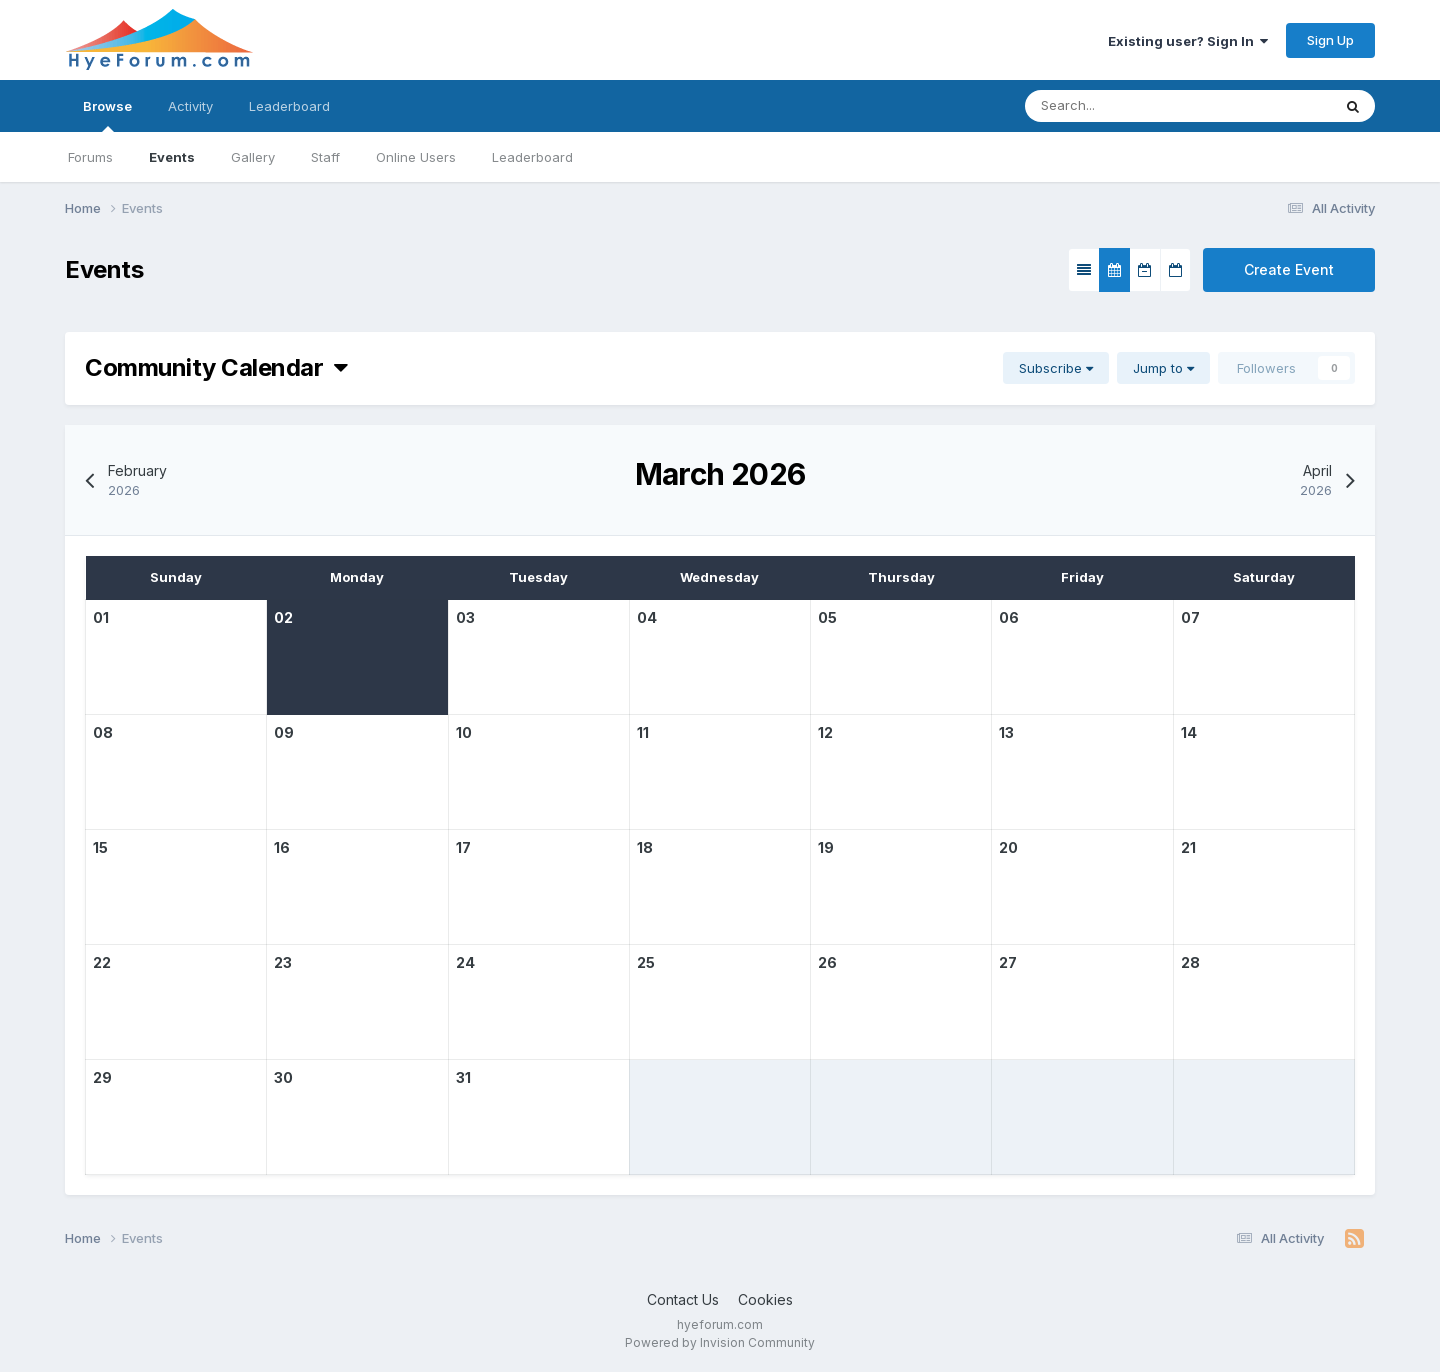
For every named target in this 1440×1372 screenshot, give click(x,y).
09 (284, 732)
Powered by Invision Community (720, 1342)
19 (826, 847)
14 (1189, 732)
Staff (325, 157)
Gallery (253, 157)
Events (172, 157)
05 (827, 617)
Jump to (1163, 368)
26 (827, 962)
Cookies (765, 1299)
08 (103, 732)
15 (100, 847)
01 (101, 617)
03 (465, 617)
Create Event (1289, 269)
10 (464, 732)
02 (283, 617)
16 (282, 847)
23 (283, 962)
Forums (90, 157)
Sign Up (1330, 40)
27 (1008, 962)
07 (1190, 617)
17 (463, 847)
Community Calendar (216, 367)
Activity (190, 106)
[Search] (1158, 106)
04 (647, 617)
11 (643, 732)
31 (463, 1077)
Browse (107, 115)
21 (1188, 847)
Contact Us (683, 1299)
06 (1009, 617)
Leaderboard (532, 157)
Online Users (416, 157)
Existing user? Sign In (1188, 41)
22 (102, 962)
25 (646, 962)
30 (283, 1077)
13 (1006, 732)
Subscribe (1056, 368)
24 (465, 962)
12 (825, 732)
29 (102, 1077)
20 (1008, 847)
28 (1190, 962)
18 (645, 847)
